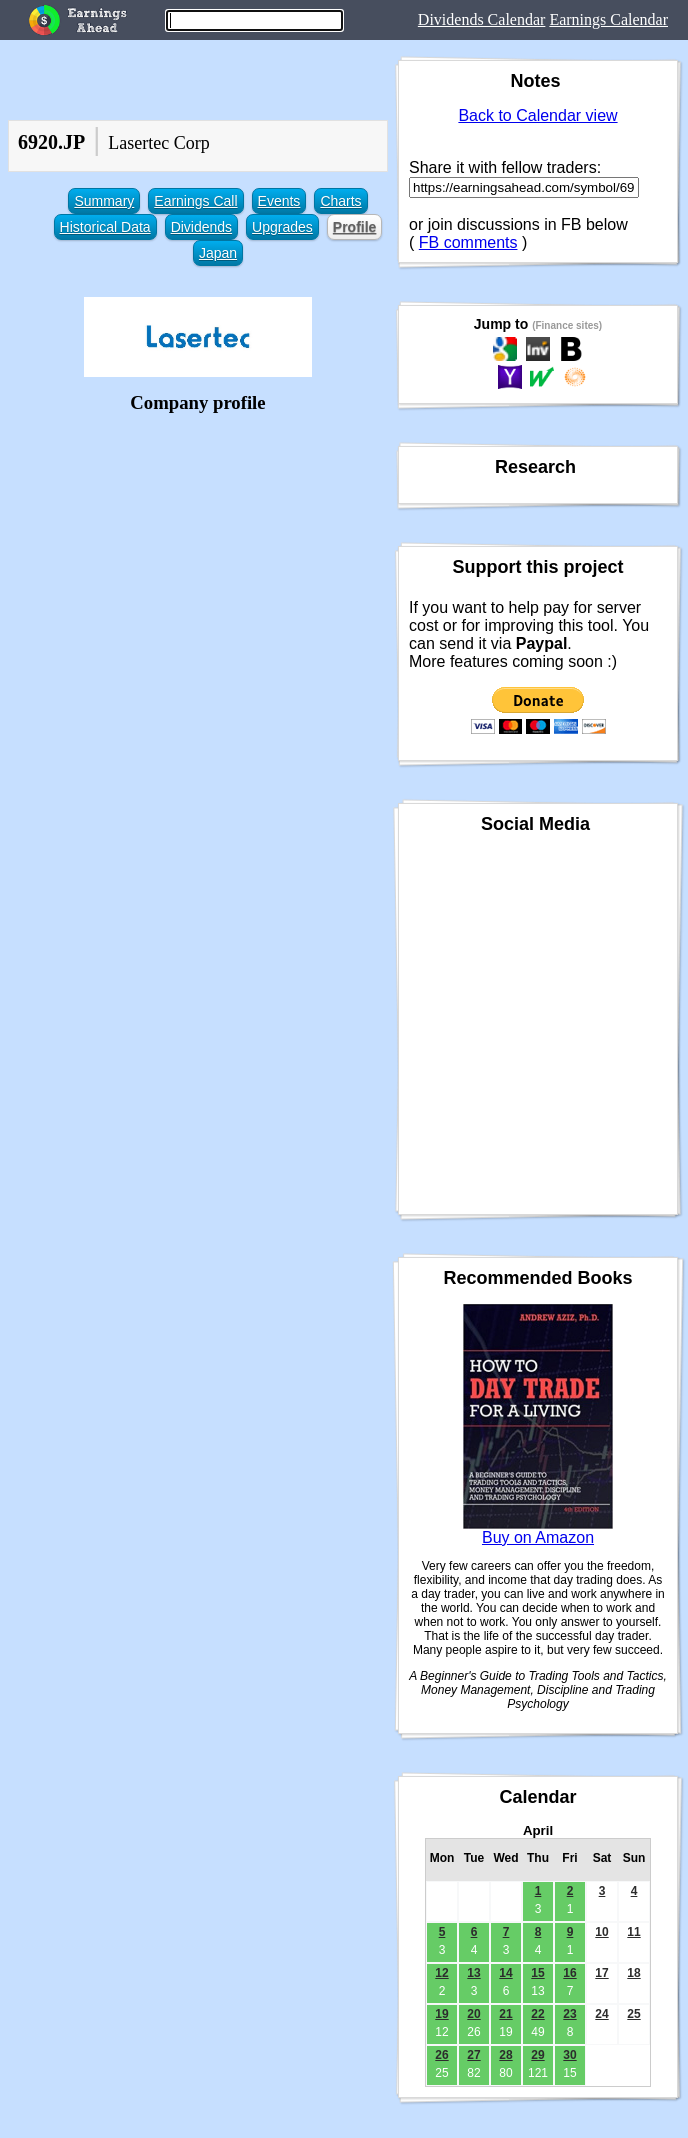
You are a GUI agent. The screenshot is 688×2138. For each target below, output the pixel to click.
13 (473, 1973)
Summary (104, 201)
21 (505, 2014)
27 (473, 2055)
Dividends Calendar (482, 19)
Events (279, 201)
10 (601, 1932)
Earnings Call (195, 201)
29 (537, 2055)
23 (569, 2014)
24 (601, 2014)
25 (633, 2014)
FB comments (468, 242)
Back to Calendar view (537, 115)
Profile (355, 227)
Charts (340, 201)
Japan (218, 253)
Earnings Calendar (608, 19)
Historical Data (105, 227)
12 (441, 1973)
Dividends (201, 227)
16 (569, 1973)
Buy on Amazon (538, 1537)
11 (633, 1932)
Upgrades (282, 227)
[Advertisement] (198, 559)
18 (633, 1973)
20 (473, 2014)
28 (505, 2055)
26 (441, 2055)
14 (505, 1973)
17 (601, 1973)
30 (569, 2055)
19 (441, 2014)
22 (537, 2014)
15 (537, 1973)
